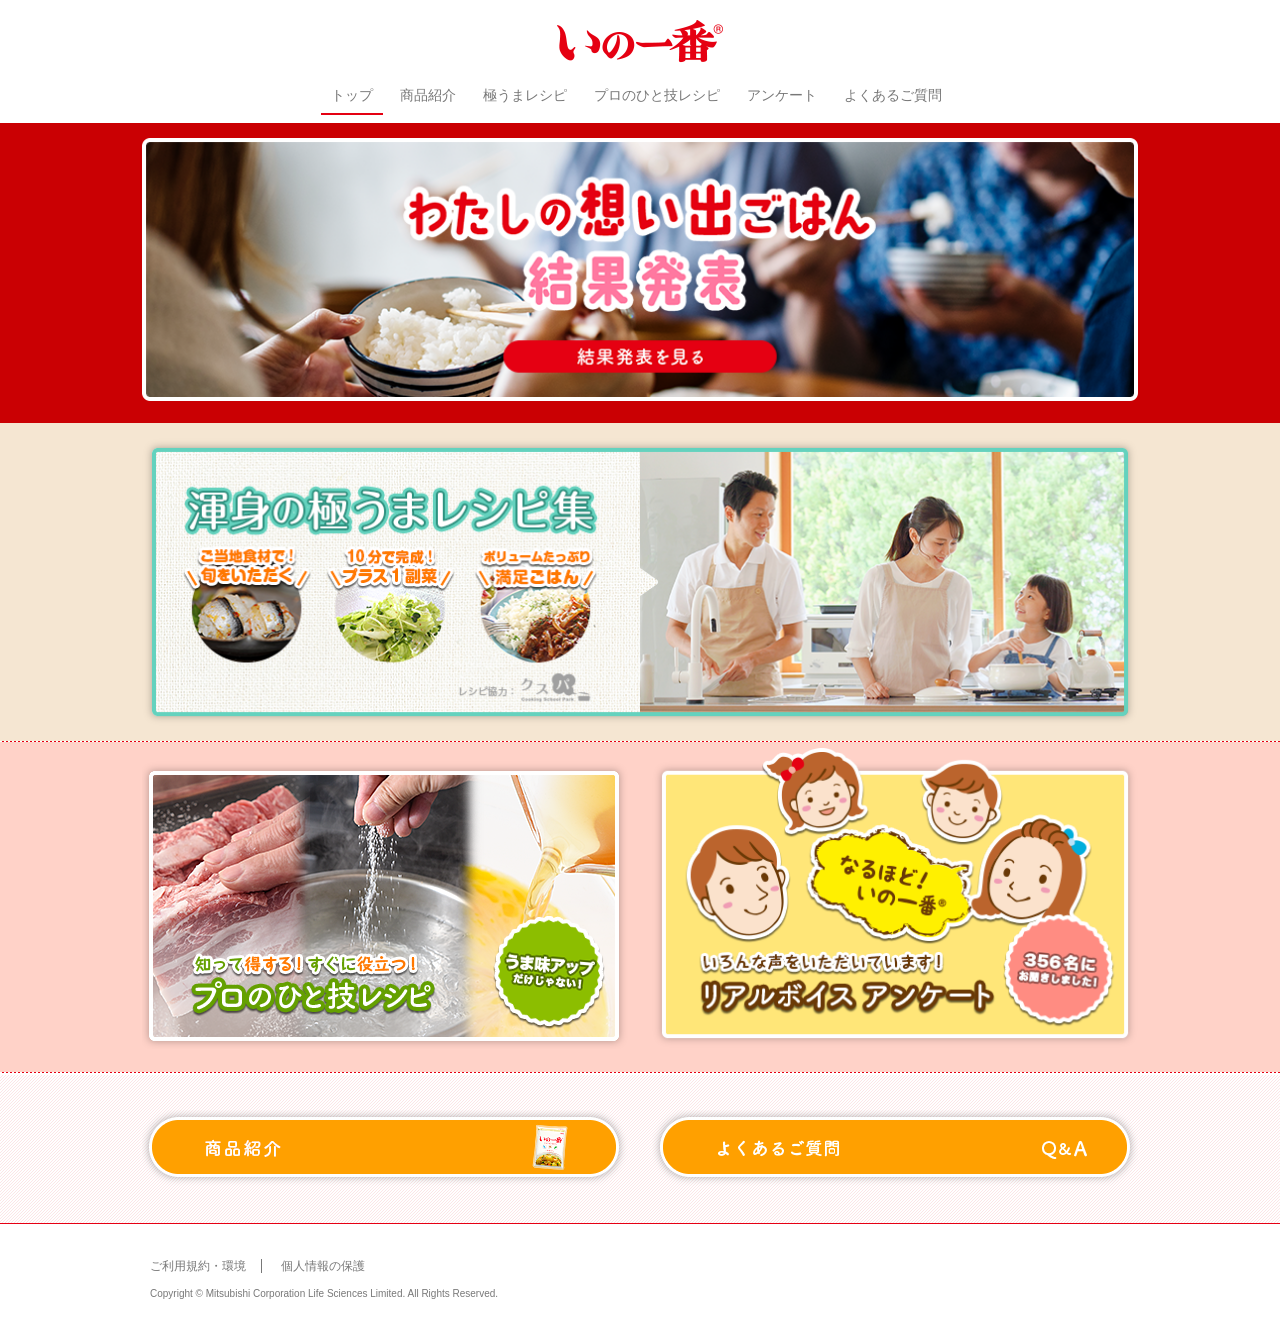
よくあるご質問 (893, 95)
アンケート (782, 95)
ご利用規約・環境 (198, 1266)
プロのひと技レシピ (657, 95)
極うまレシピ (525, 95)
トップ (352, 95)
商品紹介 (428, 95)
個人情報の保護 (323, 1266)
